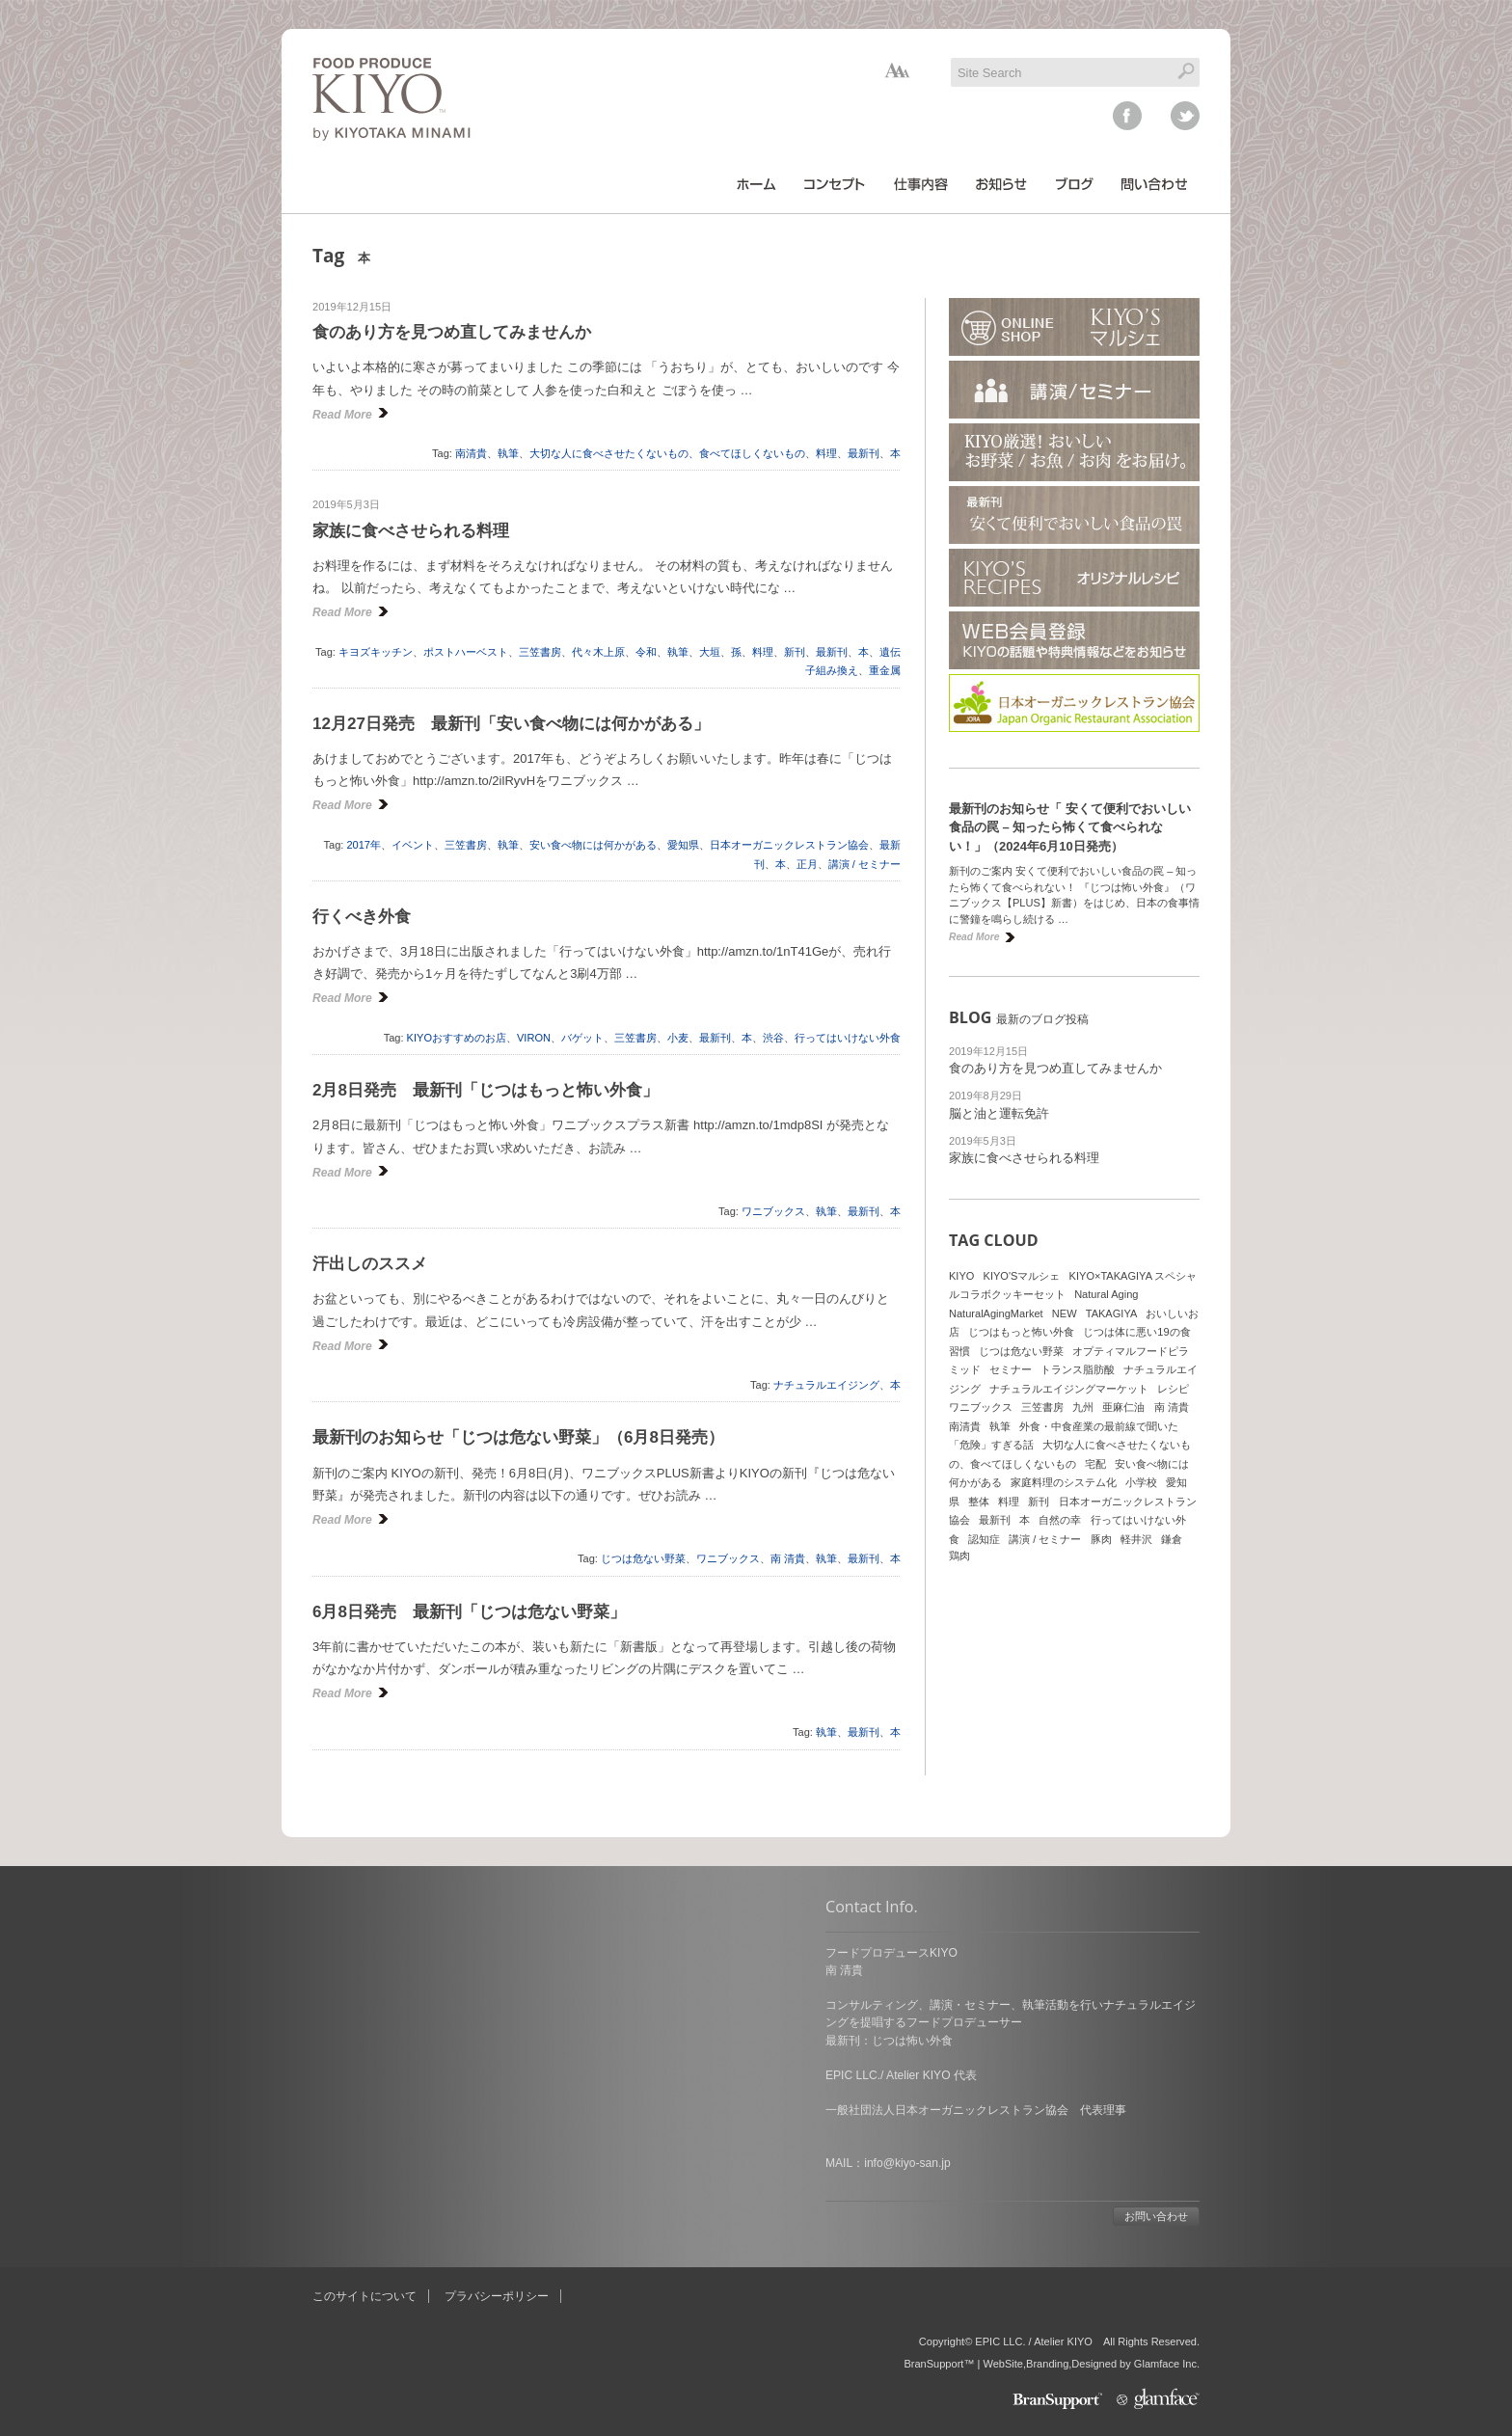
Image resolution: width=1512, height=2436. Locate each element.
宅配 (1095, 1464)
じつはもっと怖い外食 (1021, 1332)
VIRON (534, 1037)
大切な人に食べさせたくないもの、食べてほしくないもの (667, 453)
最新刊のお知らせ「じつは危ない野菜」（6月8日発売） (518, 1437)
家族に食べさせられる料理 (410, 531)
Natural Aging (1106, 1294)
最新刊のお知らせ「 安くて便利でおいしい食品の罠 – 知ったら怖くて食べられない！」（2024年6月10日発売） (1070, 827)
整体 (978, 1501)
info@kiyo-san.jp (394, 2163)
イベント (413, 845)
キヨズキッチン (375, 652)
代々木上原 (598, 652)
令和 (646, 652)
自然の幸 (1060, 1520)
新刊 (794, 652)
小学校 (1141, 1482)
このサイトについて (364, 2296)
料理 (826, 453)
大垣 (709, 652)
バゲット (582, 1037)
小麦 (677, 1037)
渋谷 (773, 1037)
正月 (807, 864)
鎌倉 (1171, 1539)
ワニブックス (773, 1211)
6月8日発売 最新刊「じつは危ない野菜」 (469, 1612)
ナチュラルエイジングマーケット (1068, 1388)
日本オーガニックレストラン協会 (789, 845)
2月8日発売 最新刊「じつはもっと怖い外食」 (485, 1090)
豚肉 (1101, 1539)
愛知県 (683, 845)
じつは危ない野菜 (643, 1558)
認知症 (984, 1539)
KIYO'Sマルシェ (1022, 1276)
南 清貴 (787, 1558)
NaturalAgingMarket (996, 1313)
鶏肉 (959, 1555)
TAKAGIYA (1112, 1313)
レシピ (1173, 1388)
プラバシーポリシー (497, 2296)
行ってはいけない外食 (848, 1037)
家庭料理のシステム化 (1064, 1482)
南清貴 (471, 453)
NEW (1064, 1313)
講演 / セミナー (864, 864)
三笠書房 (540, 652)
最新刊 (863, 453)
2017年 (363, 845)
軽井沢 (1136, 1539)
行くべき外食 (361, 916)
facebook (1127, 115)
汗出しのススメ (369, 1264)
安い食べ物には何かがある (593, 845)
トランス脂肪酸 (1077, 1369)
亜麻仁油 (1123, 1407)
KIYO (961, 1276)
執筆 (508, 453)
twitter (1185, 115)
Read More (342, 414)
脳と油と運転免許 (999, 1113)
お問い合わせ (643, 2216)
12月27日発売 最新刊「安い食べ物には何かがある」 (511, 724)
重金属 (885, 670)
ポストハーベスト (465, 652)
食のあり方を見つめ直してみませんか (451, 332)
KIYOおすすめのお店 (456, 1037)
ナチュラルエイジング (826, 1385)
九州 (1083, 1407)
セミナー (1010, 1369)
